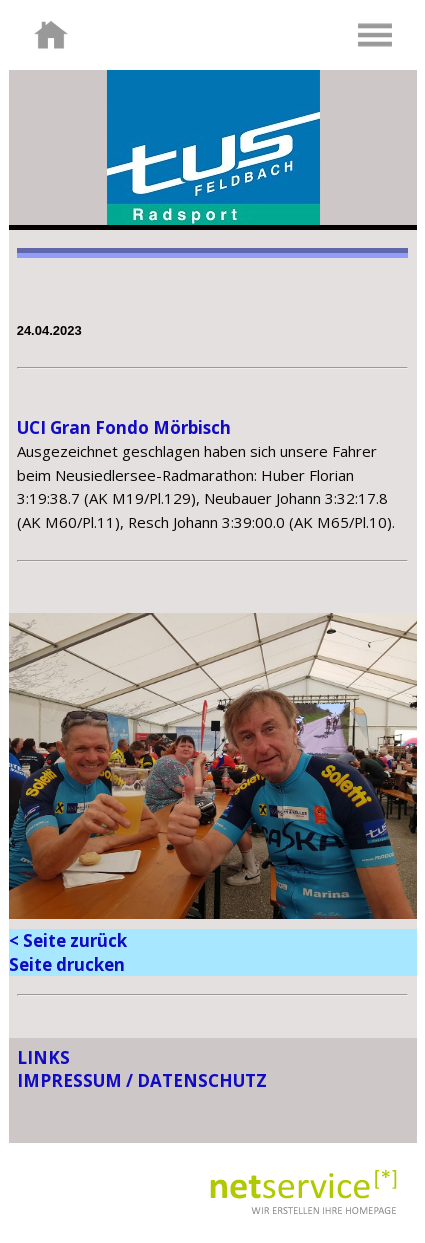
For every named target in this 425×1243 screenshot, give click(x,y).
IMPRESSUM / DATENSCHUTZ (142, 1080)
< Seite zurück (68, 940)
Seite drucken (67, 964)
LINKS (43, 1057)
